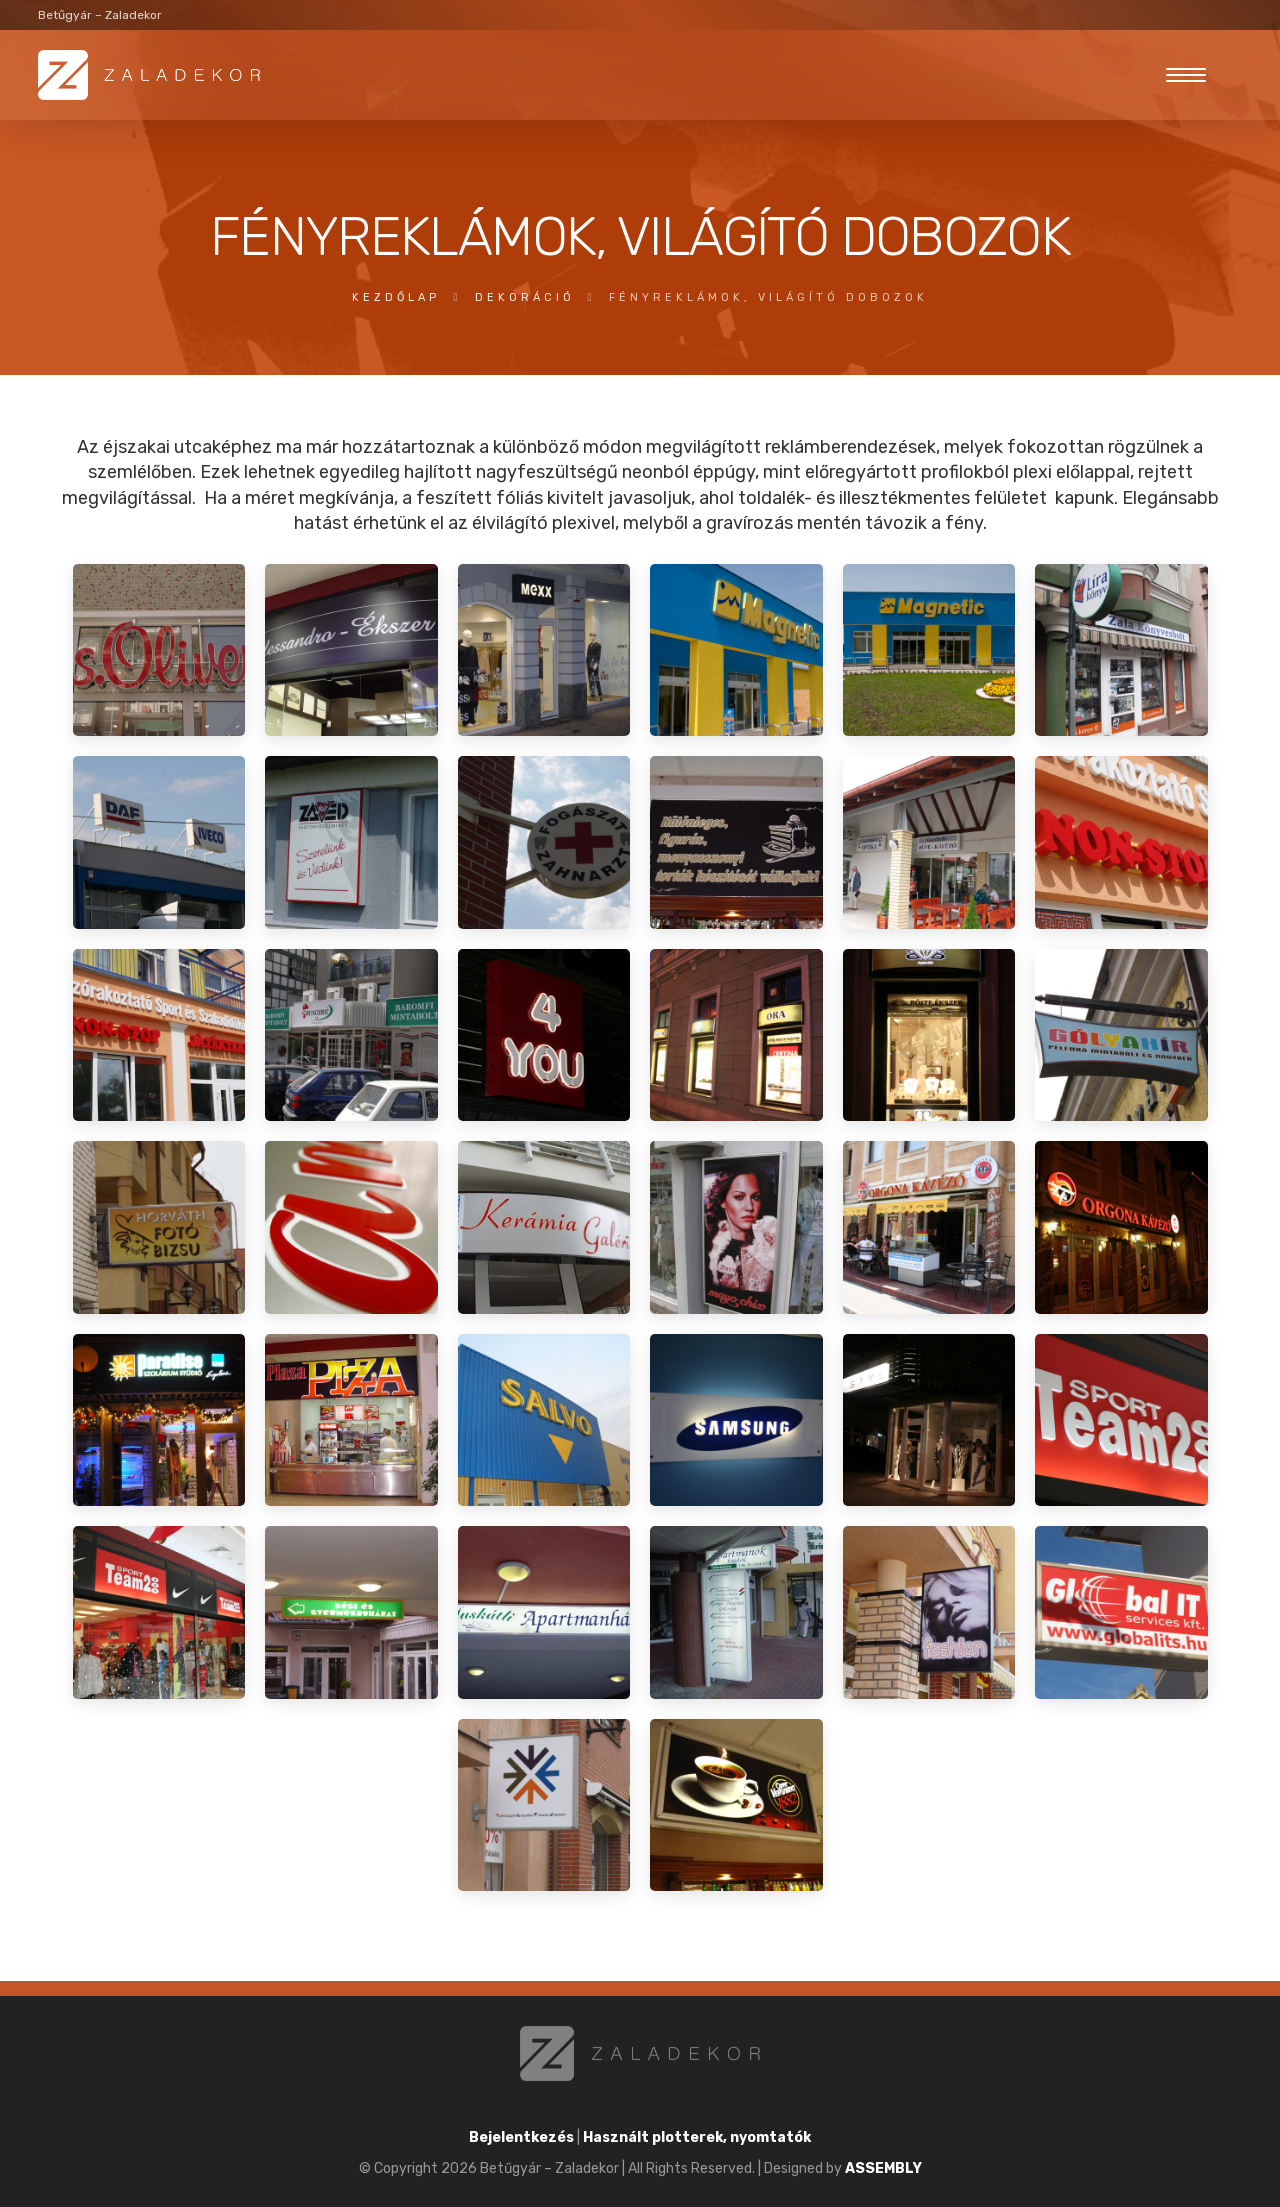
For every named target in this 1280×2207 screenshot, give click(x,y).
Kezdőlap (396, 297)
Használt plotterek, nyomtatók (697, 2137)
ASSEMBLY (883, 2168)
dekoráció (525, 297)
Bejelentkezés (521, 2137)
